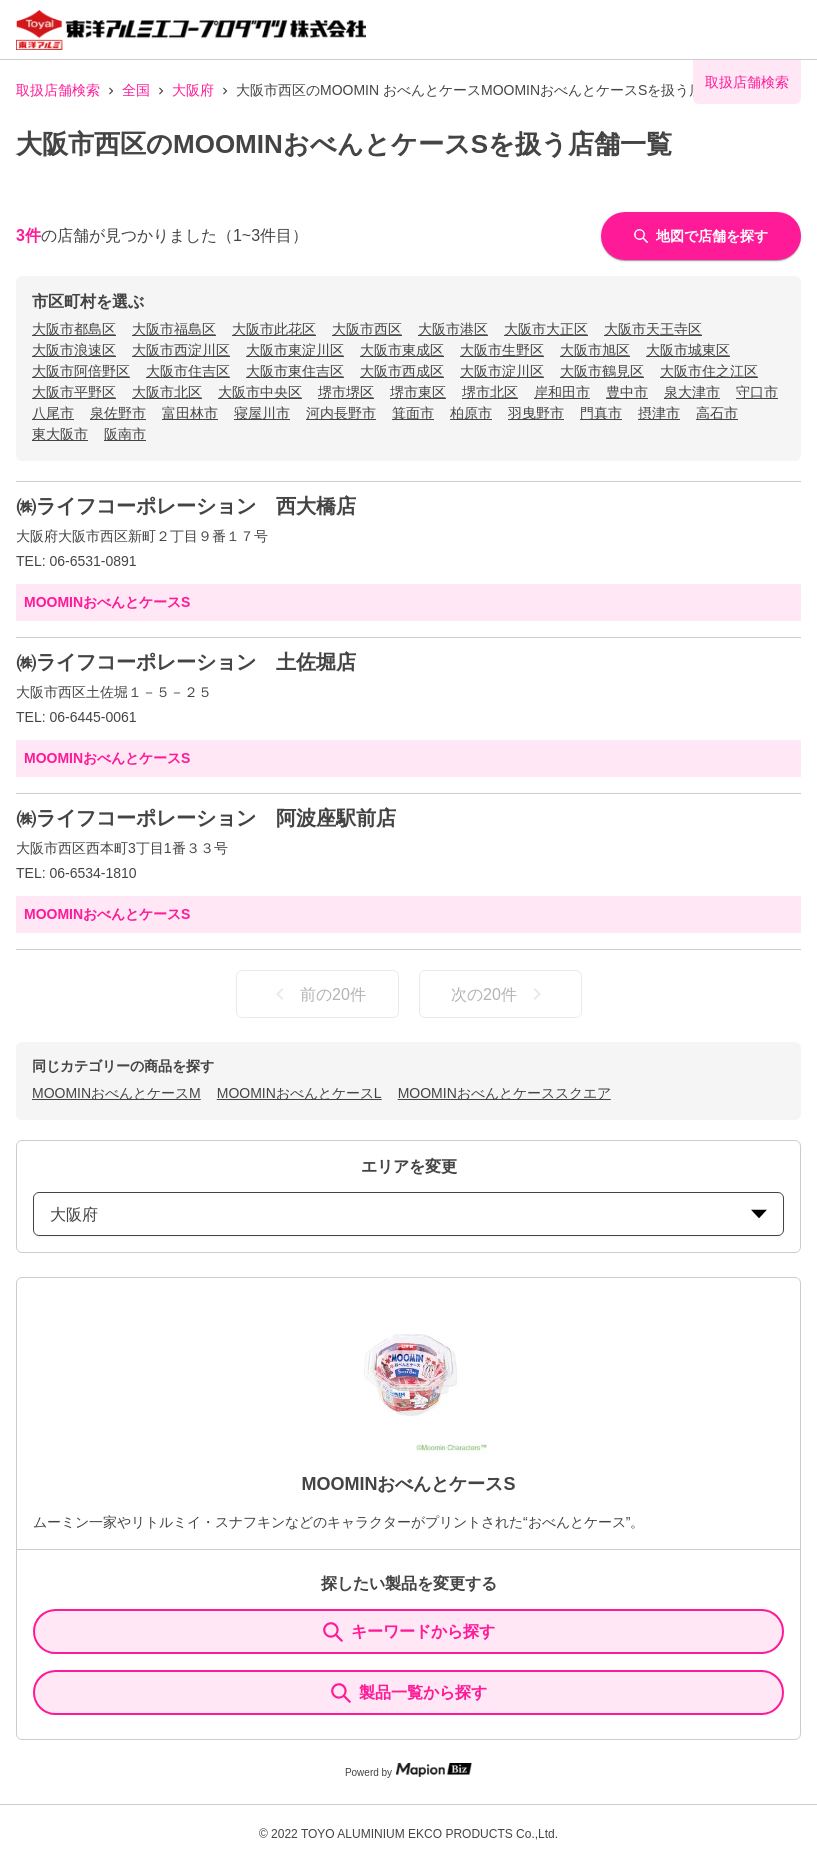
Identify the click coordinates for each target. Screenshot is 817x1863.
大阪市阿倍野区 (81, 371)
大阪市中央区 (260, 392)
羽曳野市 (536, 413)
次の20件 (500, 994)
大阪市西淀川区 (181, 350)
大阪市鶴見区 (602, 371)
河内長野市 (341, 413)
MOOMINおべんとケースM (116, 1093)
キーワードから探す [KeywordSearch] (409, 1632)
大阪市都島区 (74, 329)
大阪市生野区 (502, 350)
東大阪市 (60, 434)
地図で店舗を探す (701, 236)
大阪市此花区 (274, 329)
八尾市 (53, 413)
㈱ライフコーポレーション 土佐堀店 (186, 662)
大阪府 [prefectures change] (408, 1214)
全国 (136, 90)
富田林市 (190, 413)
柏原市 (471, 413)
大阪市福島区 (174, 329)
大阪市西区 (367, 329)
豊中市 (627, 392)
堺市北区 (490, 392)
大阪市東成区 (402, 350)
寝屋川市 (262, 413)
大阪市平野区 (74, 392)
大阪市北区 (167, 392)
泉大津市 (692, 392)
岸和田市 (562, 392)
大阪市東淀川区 (295, 350)
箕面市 (413, 413)
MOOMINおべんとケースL (299, 1093)
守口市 (757, 392)
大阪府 (193, 90)
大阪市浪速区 (74, 350)
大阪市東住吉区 (295, 371)
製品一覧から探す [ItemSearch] (409, 1693)
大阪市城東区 (688, 350)
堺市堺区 (346, 392)
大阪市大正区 (546, 329)
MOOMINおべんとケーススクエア (504, 1093)
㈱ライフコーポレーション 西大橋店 (186, 506)
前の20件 (317, 994)
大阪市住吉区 (188, 371)
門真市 (601, 413)
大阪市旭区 (595, 350)
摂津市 (659, 413)
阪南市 (125, 434)
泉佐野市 (118, 413)
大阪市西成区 (402, 371)
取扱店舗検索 (58, 90)
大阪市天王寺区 (653, 329)
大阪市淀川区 (502, 371)
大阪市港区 (453, 329)
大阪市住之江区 (709, 371)
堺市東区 (418, 392)
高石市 (717, 413)
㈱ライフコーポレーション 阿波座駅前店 (206, 818)
